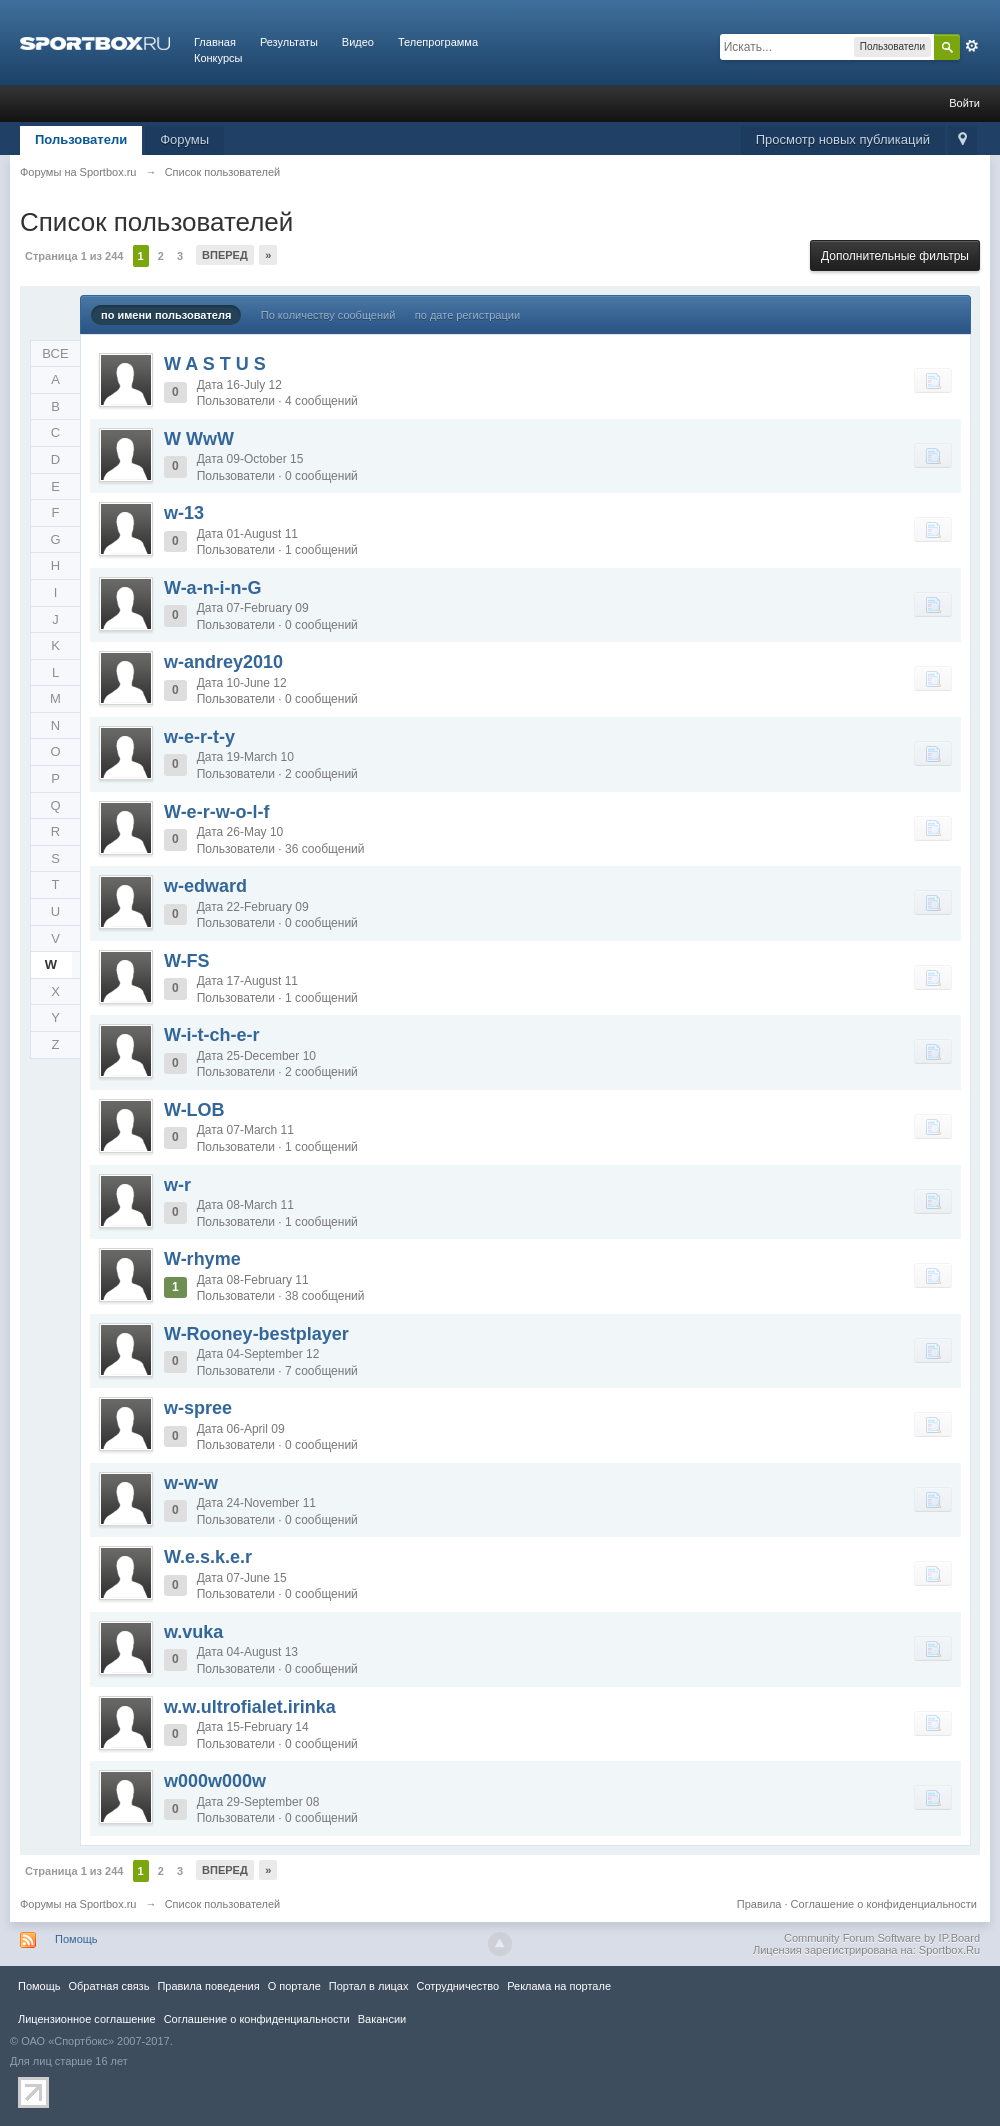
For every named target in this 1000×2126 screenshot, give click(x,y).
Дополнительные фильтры (895, 256)
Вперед (225, 255)
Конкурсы (218, 58)
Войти (964, 103)
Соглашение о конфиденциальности (884, 1904)
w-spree (198, 1408)
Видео (358, 42)
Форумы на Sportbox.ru (78, 1904)
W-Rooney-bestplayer (256, 1334)
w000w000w (215, 1781)
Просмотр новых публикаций (843, 139)
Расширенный (972, 46)
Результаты (289, 42)
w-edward (205, 886)
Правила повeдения (208, 1986)
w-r (177, 1185)
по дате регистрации (467, 315)
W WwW (199, 439)
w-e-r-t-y (199, 737)
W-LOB (194, 1110)
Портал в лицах (369, 1986)
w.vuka (193, 1632)
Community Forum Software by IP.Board (882, 1938)
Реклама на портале (559, 1986)
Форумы (184, 139)
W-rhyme (202, 1259)
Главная (215, 42)
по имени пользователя (166, 315)
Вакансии (382, 2019)
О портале (294, 1986)
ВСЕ (55, 353)
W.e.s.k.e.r (208, 1557)
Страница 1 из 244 (74, 256)
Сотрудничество (457, 1986)
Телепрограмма (438, 42)
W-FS (187, 961)
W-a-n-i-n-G (213, 588)
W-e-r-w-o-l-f (217, 812)
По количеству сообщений (328, 315)
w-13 (184, 513)
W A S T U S (215, 364)
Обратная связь (108, 1986)
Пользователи (81, 139)
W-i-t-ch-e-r (212, 1035)
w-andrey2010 (223, 662)
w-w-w (191, 1483)
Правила (759, 1904)
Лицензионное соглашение (87, 2019)
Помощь (76, 1939)
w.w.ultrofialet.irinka (250, 1707)
